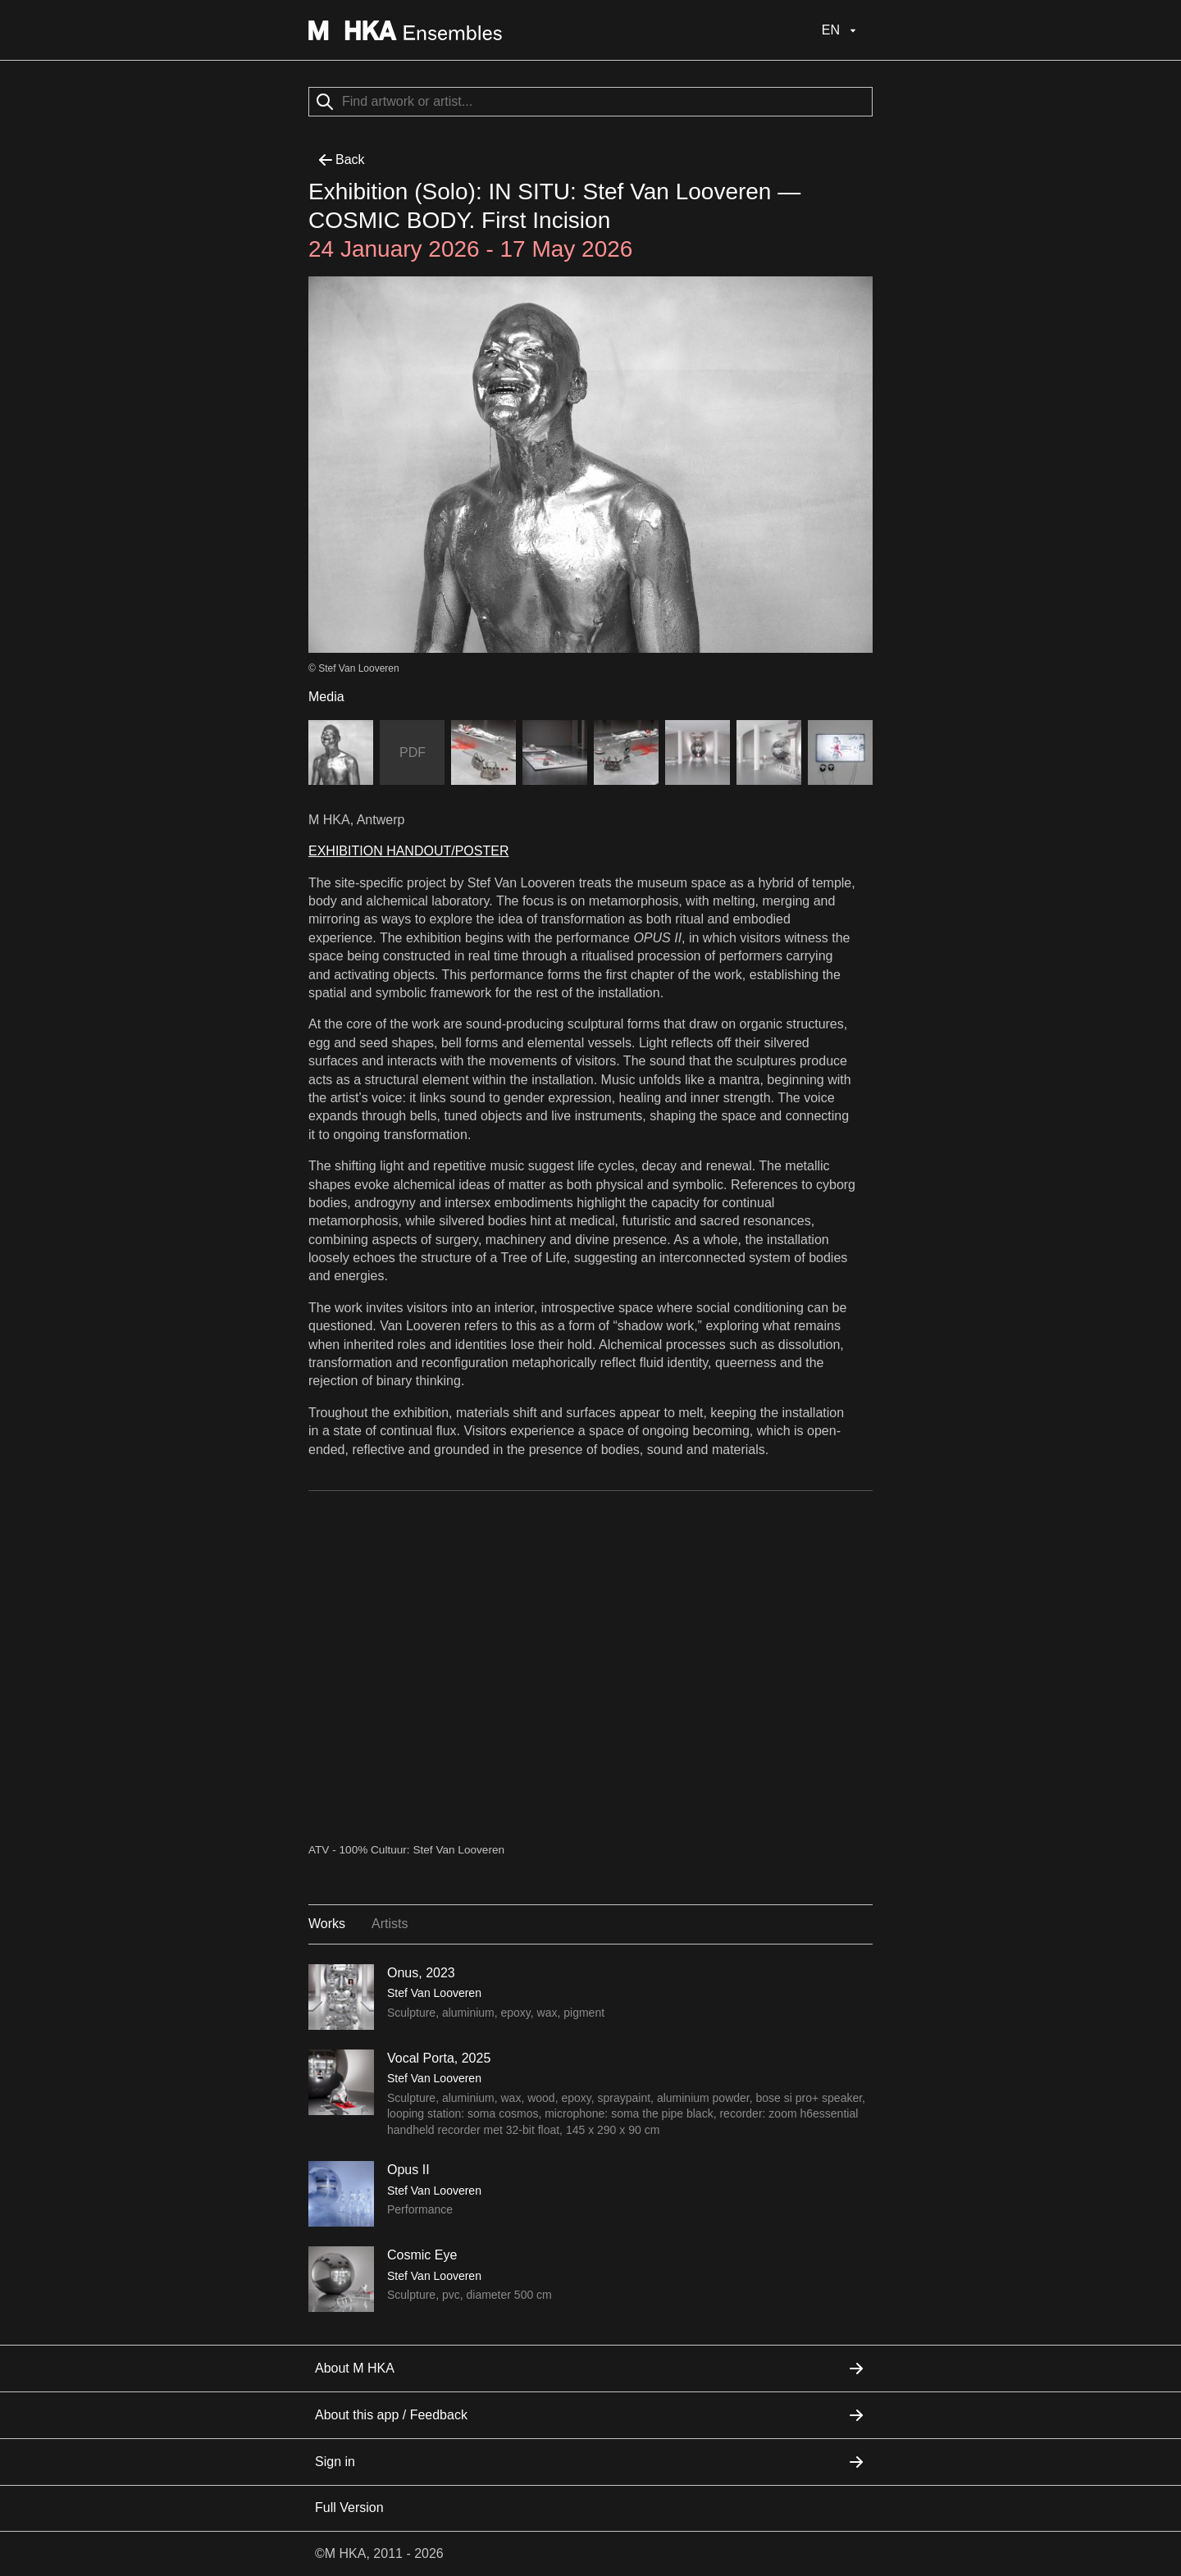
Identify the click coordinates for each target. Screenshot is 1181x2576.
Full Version (349, 2507)
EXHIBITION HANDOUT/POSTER (408, 851)
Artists (390, 1924)
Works (326, 1924)
